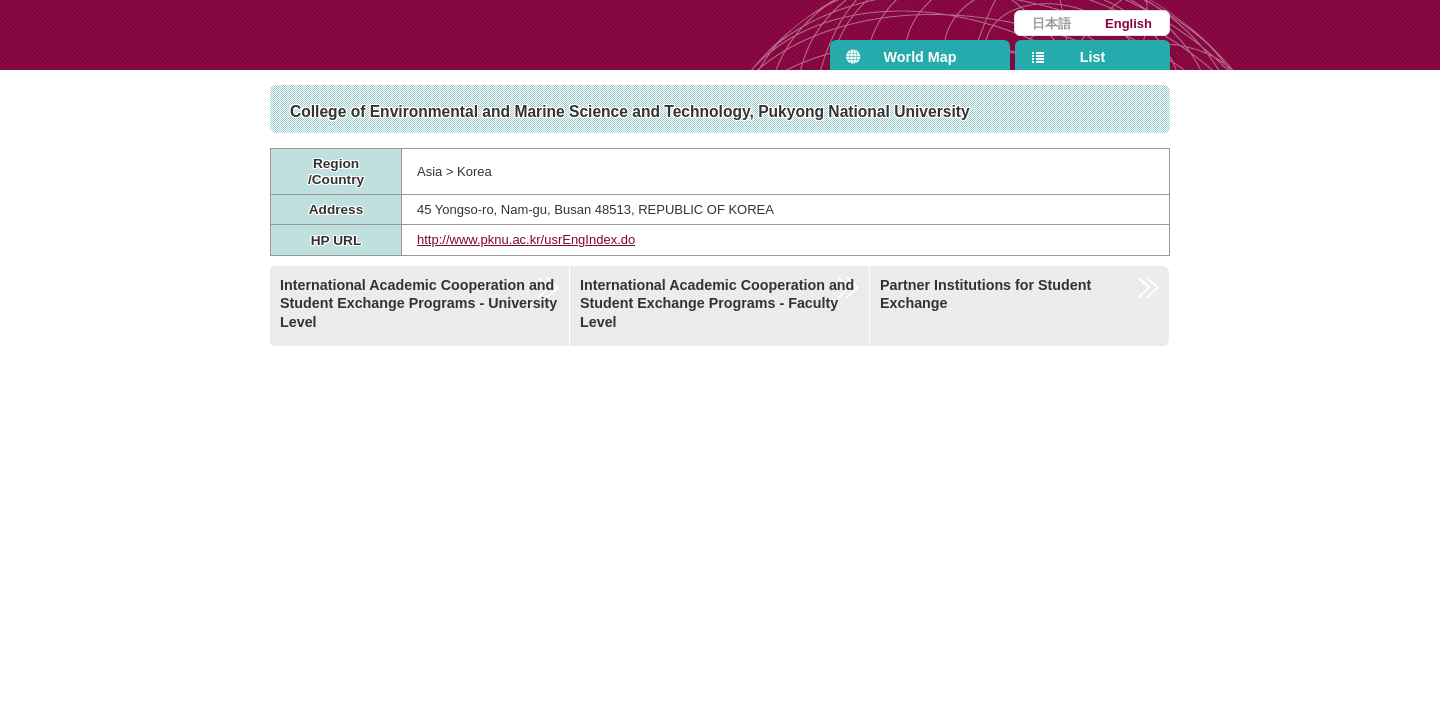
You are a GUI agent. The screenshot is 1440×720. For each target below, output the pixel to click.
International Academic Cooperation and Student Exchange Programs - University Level (418, 303)
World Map (920, 57)
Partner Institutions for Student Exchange (985, 294)
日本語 (1051, 23)
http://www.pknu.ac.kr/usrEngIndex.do (526, 239)
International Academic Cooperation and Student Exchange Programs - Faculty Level (717, 303)
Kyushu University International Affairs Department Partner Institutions (475, 35)
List (1092, 57)
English (1128, 23)
